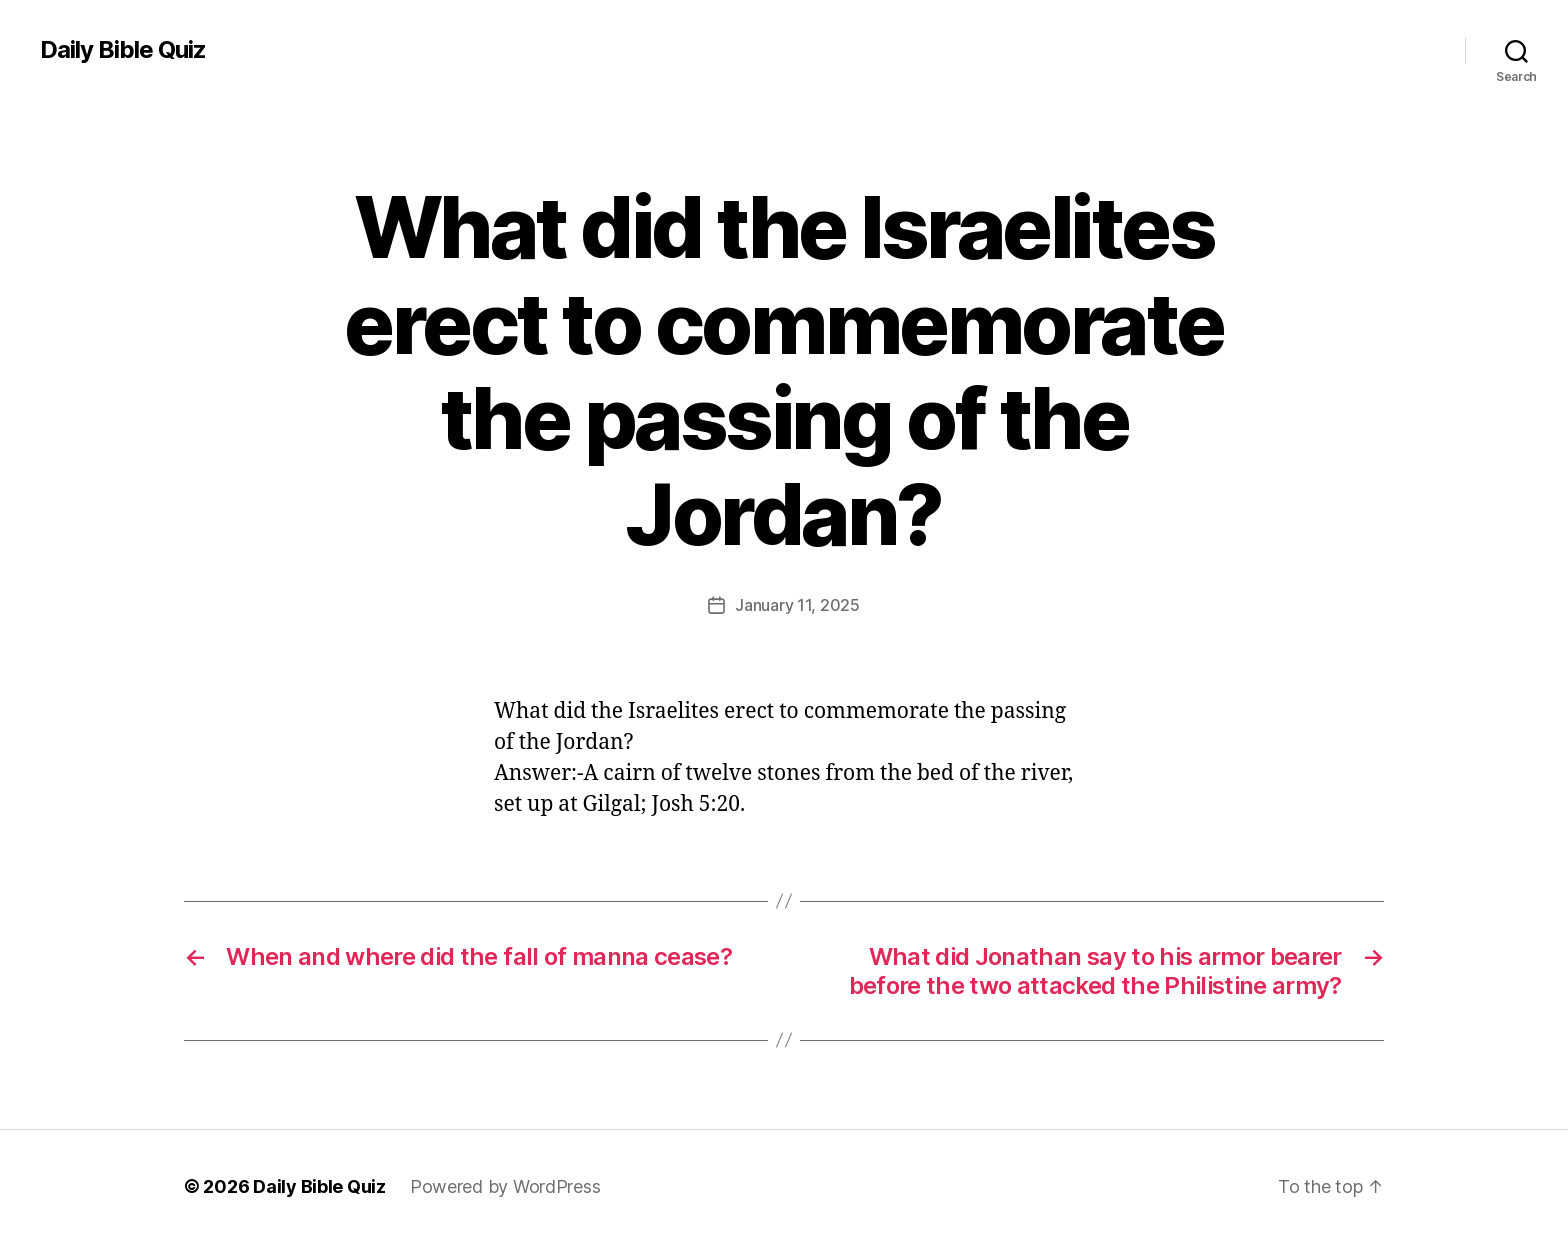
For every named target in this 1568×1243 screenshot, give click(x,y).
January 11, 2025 (797, 605)
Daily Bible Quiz (123, 50)
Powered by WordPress (505, 1186)
